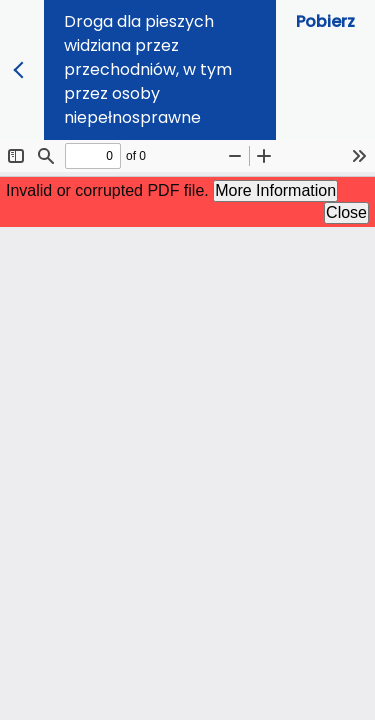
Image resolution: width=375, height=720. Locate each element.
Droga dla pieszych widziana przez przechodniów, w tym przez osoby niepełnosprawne (148, 69)
